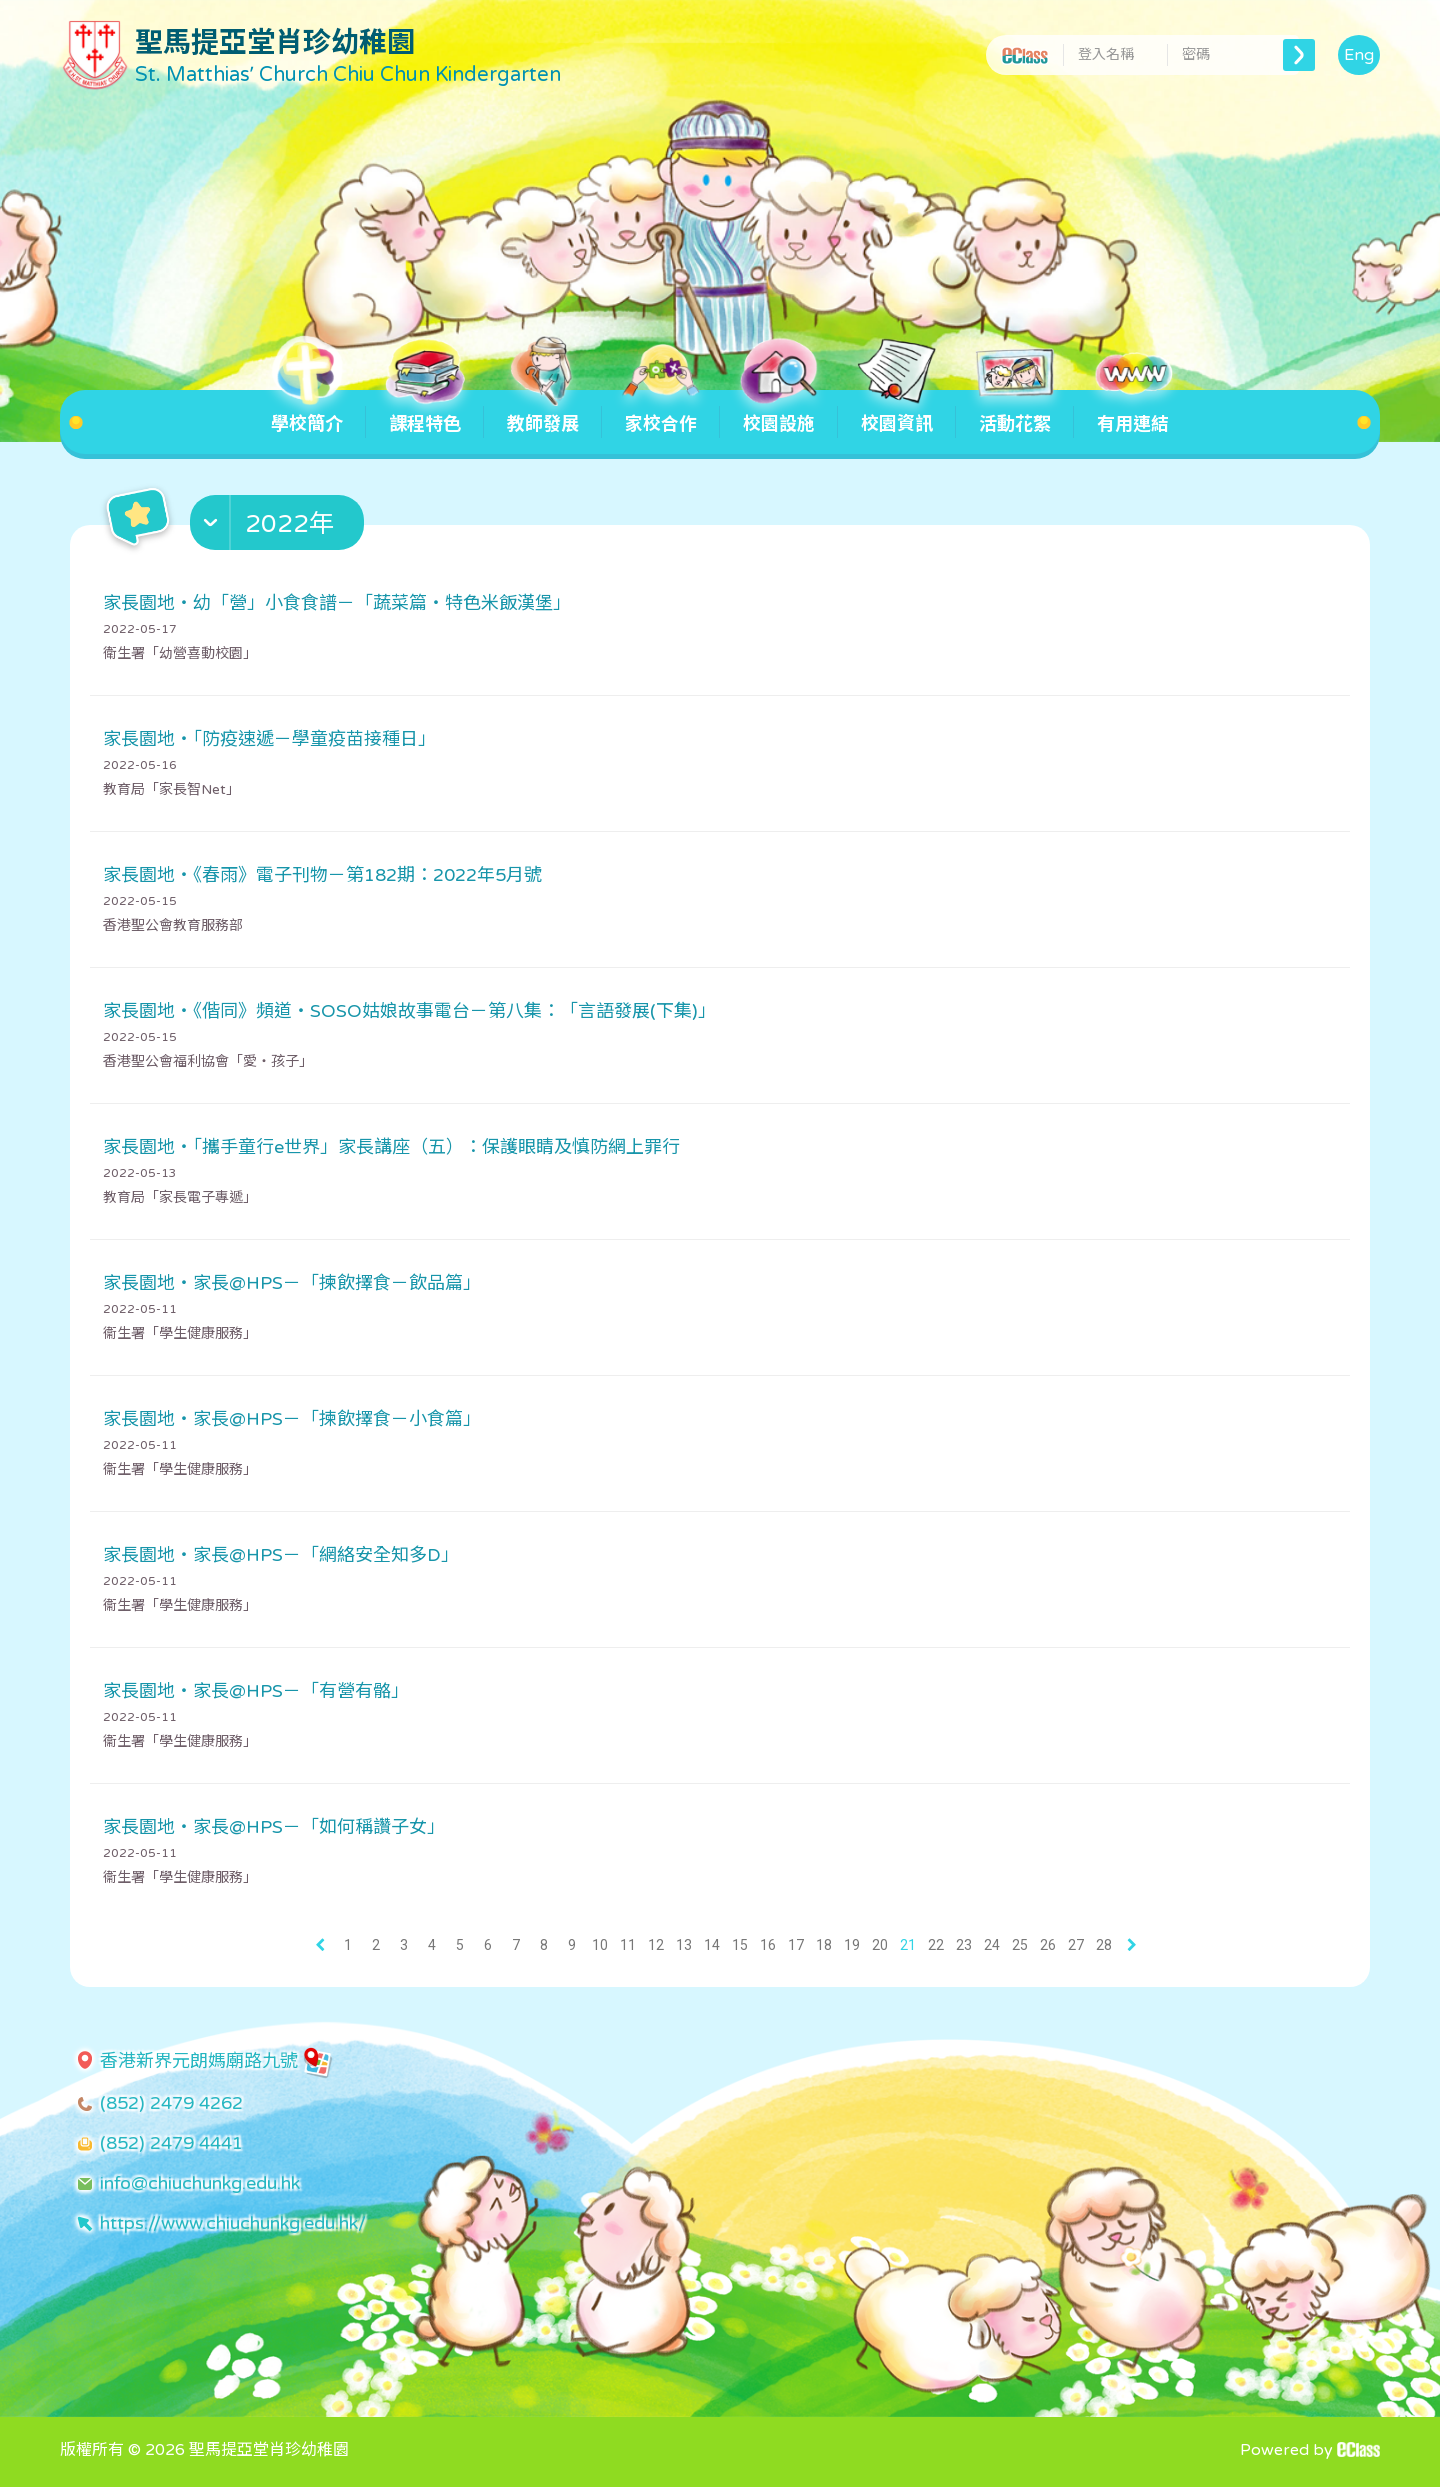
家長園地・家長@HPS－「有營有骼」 (256, 1691)
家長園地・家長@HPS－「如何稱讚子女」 (274, 1827)
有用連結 (1133, 412)
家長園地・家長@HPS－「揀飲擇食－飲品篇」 (292, 1283)
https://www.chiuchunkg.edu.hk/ (233, 2223)
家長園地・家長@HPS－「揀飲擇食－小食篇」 (292, 1419)
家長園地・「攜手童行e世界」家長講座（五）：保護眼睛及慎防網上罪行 (391, 1147)
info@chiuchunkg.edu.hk (200, 2183)
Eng (1359, 55)
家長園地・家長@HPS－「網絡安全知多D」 (281, 1555)
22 (936, 1945)
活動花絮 (1015, 412)
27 (1076, 1945)
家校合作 (661, 412)
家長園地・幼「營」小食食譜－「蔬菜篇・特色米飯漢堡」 (337, 603)
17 (796, 1945)
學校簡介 (307, 412)
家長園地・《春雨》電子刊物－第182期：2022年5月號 (322, 875)
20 (880, 1945)
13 (684, 1945)
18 (824, 1945)
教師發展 (543, 412)
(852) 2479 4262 (171, 2103)
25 (1020, 1945)
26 (1048, 1945)
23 (964, 1945)
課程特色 (425, 412)
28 (1104, 1945)
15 (740, 1945)
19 (852, 1945)
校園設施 (779, 412)
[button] (279, 527)
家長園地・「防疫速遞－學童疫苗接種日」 (269, 739)
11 (628, 1945)
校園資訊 (897, 412)
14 (712, 1945)
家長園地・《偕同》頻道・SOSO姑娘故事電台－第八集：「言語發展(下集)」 (409, 1011)
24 (992, 1945)
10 (600, 1945)
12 (656, 1945)
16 (768, 1945)
